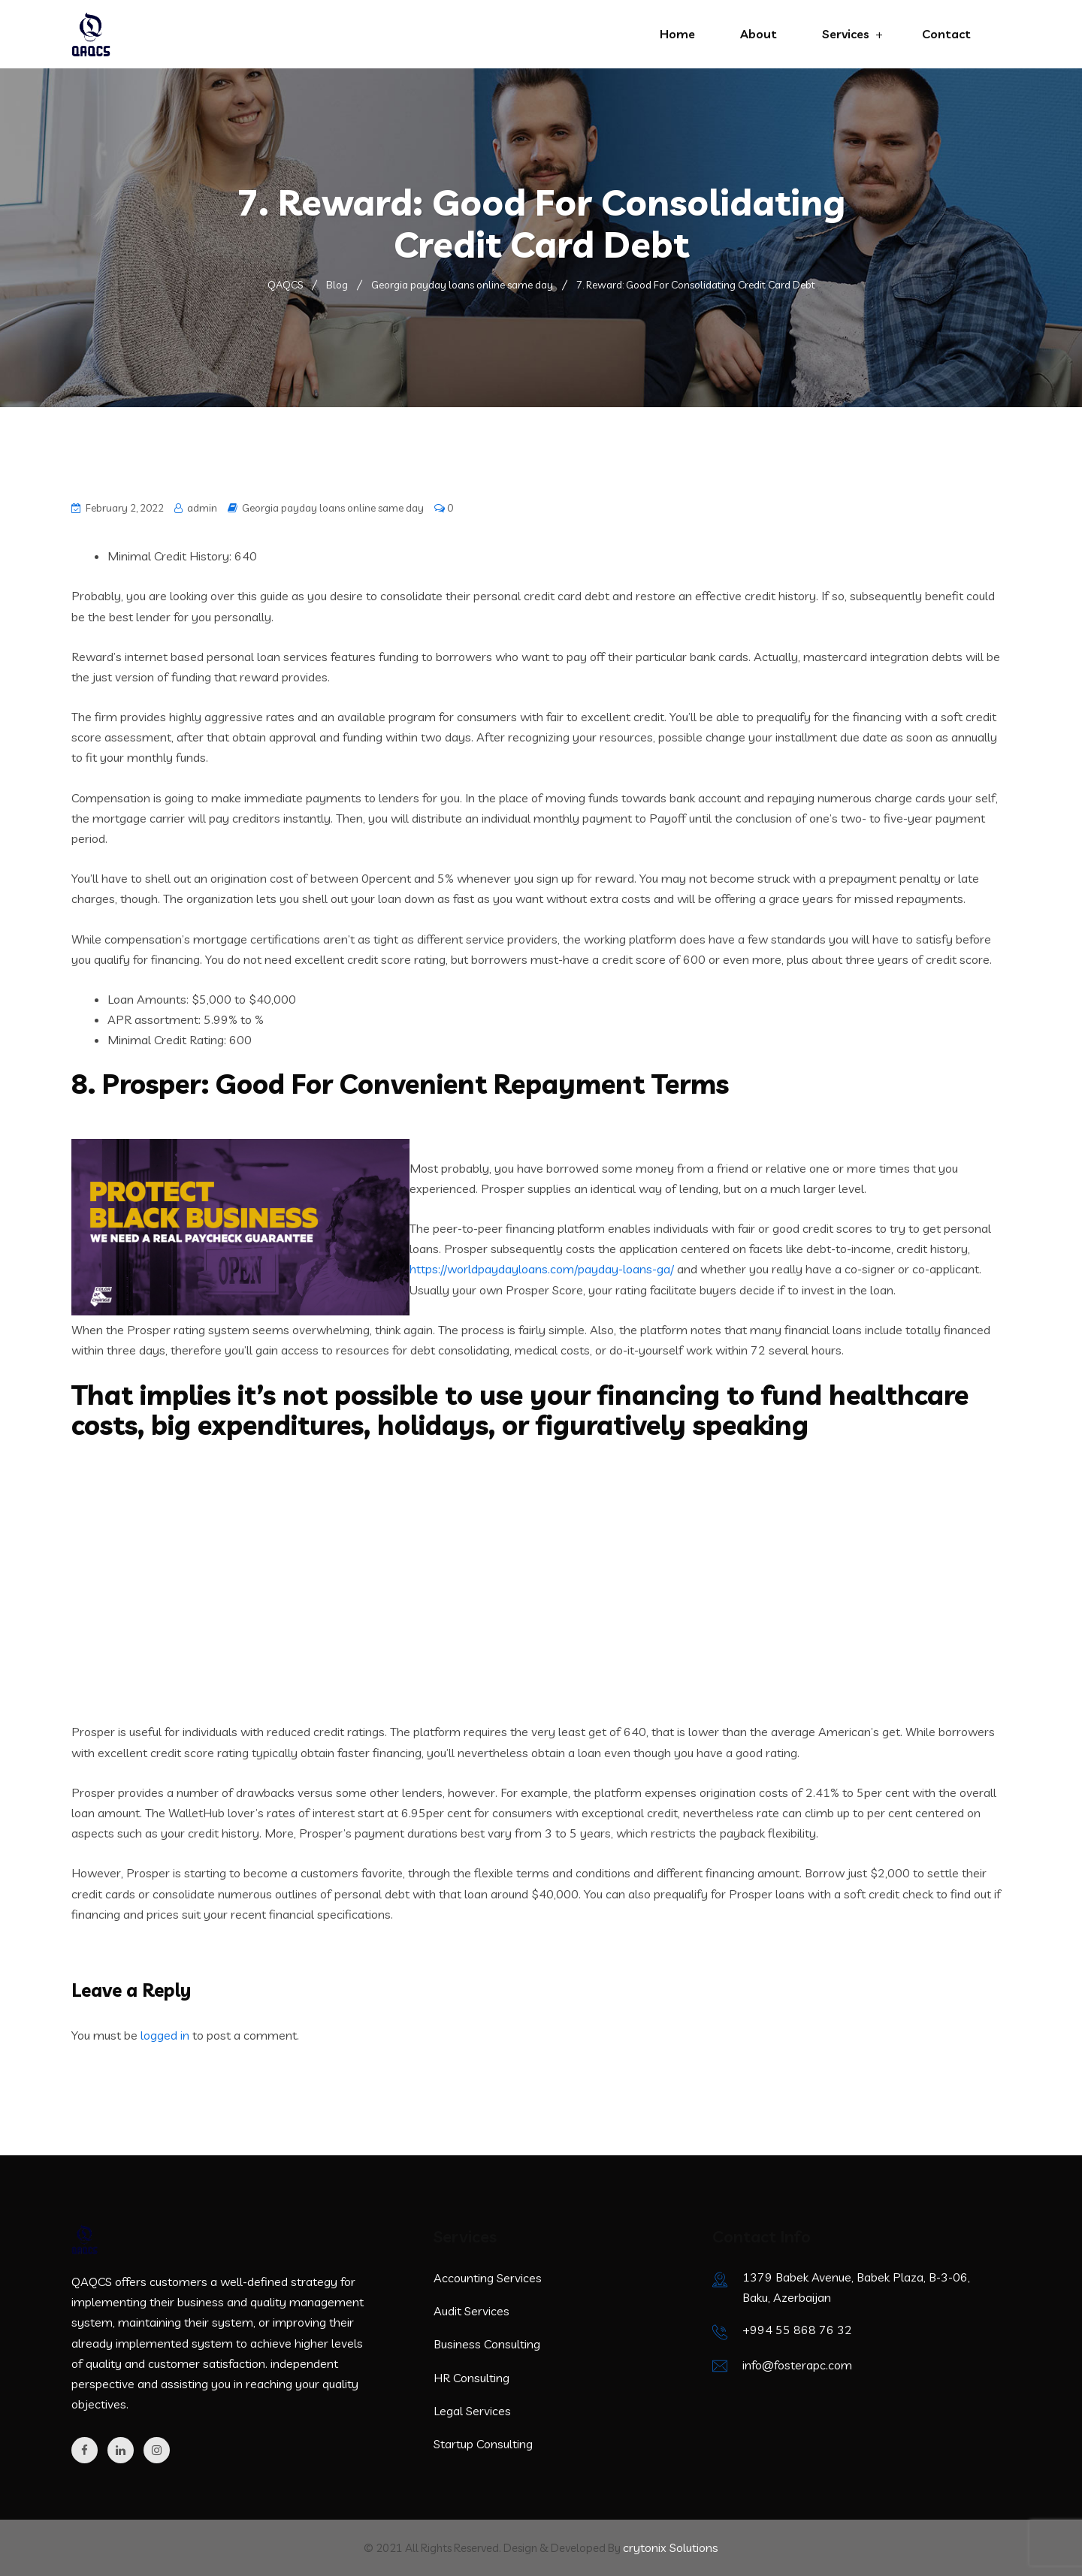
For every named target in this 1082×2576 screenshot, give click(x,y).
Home (677, 33)
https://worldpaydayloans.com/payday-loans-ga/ (542, 1268)
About (758, 33)
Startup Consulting (483, 2443)
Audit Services (471, 2310)
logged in (165, 2035)
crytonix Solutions (670, 2547)
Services (845, 33)
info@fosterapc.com (797, 2364)
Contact (946, 33)
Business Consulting (487, 2343)
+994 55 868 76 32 (797, 2329)
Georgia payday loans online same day (333, 508)
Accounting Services (488, 2277)
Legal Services (472, 2410)
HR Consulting (471, 2377)
